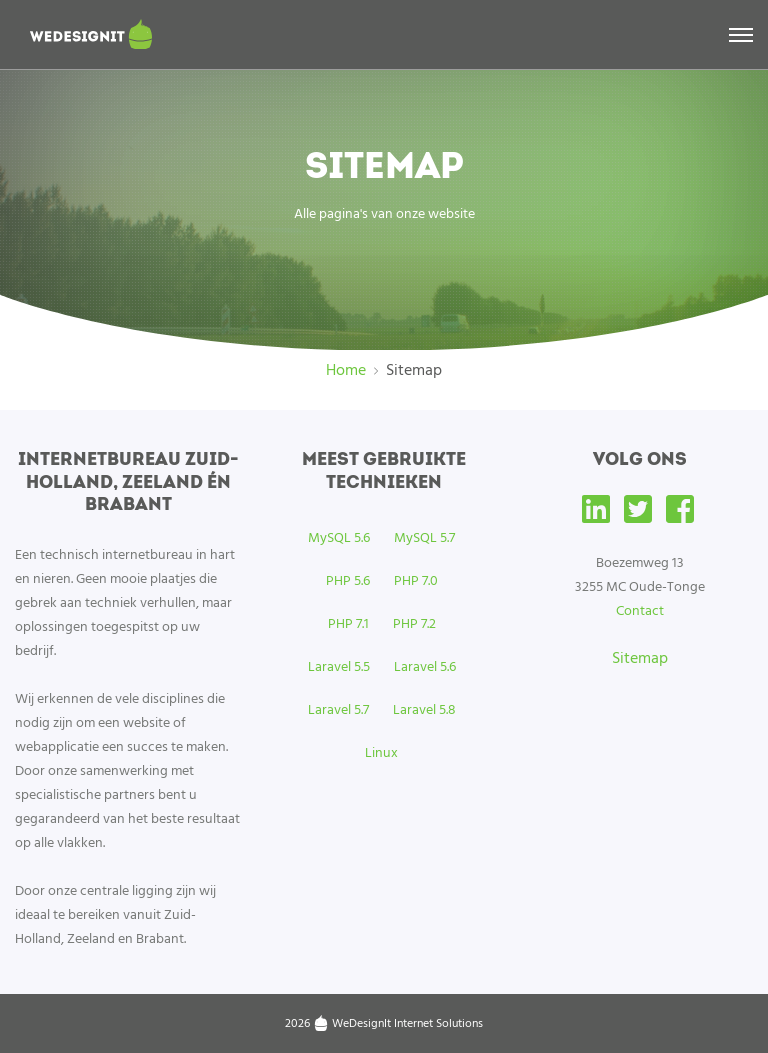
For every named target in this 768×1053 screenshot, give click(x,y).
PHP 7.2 (414, 622)
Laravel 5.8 (424, 708)
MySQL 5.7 (424, 536)
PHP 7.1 (348, 622)
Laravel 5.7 (338, 708)
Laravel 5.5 (339, 665)
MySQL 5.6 (339, 536)
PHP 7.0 (416, 579)
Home (346, 369)
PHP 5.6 (348, 579)
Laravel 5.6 (425, 665)
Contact (640, 609)
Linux (381, 751)
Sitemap (414, 369)
